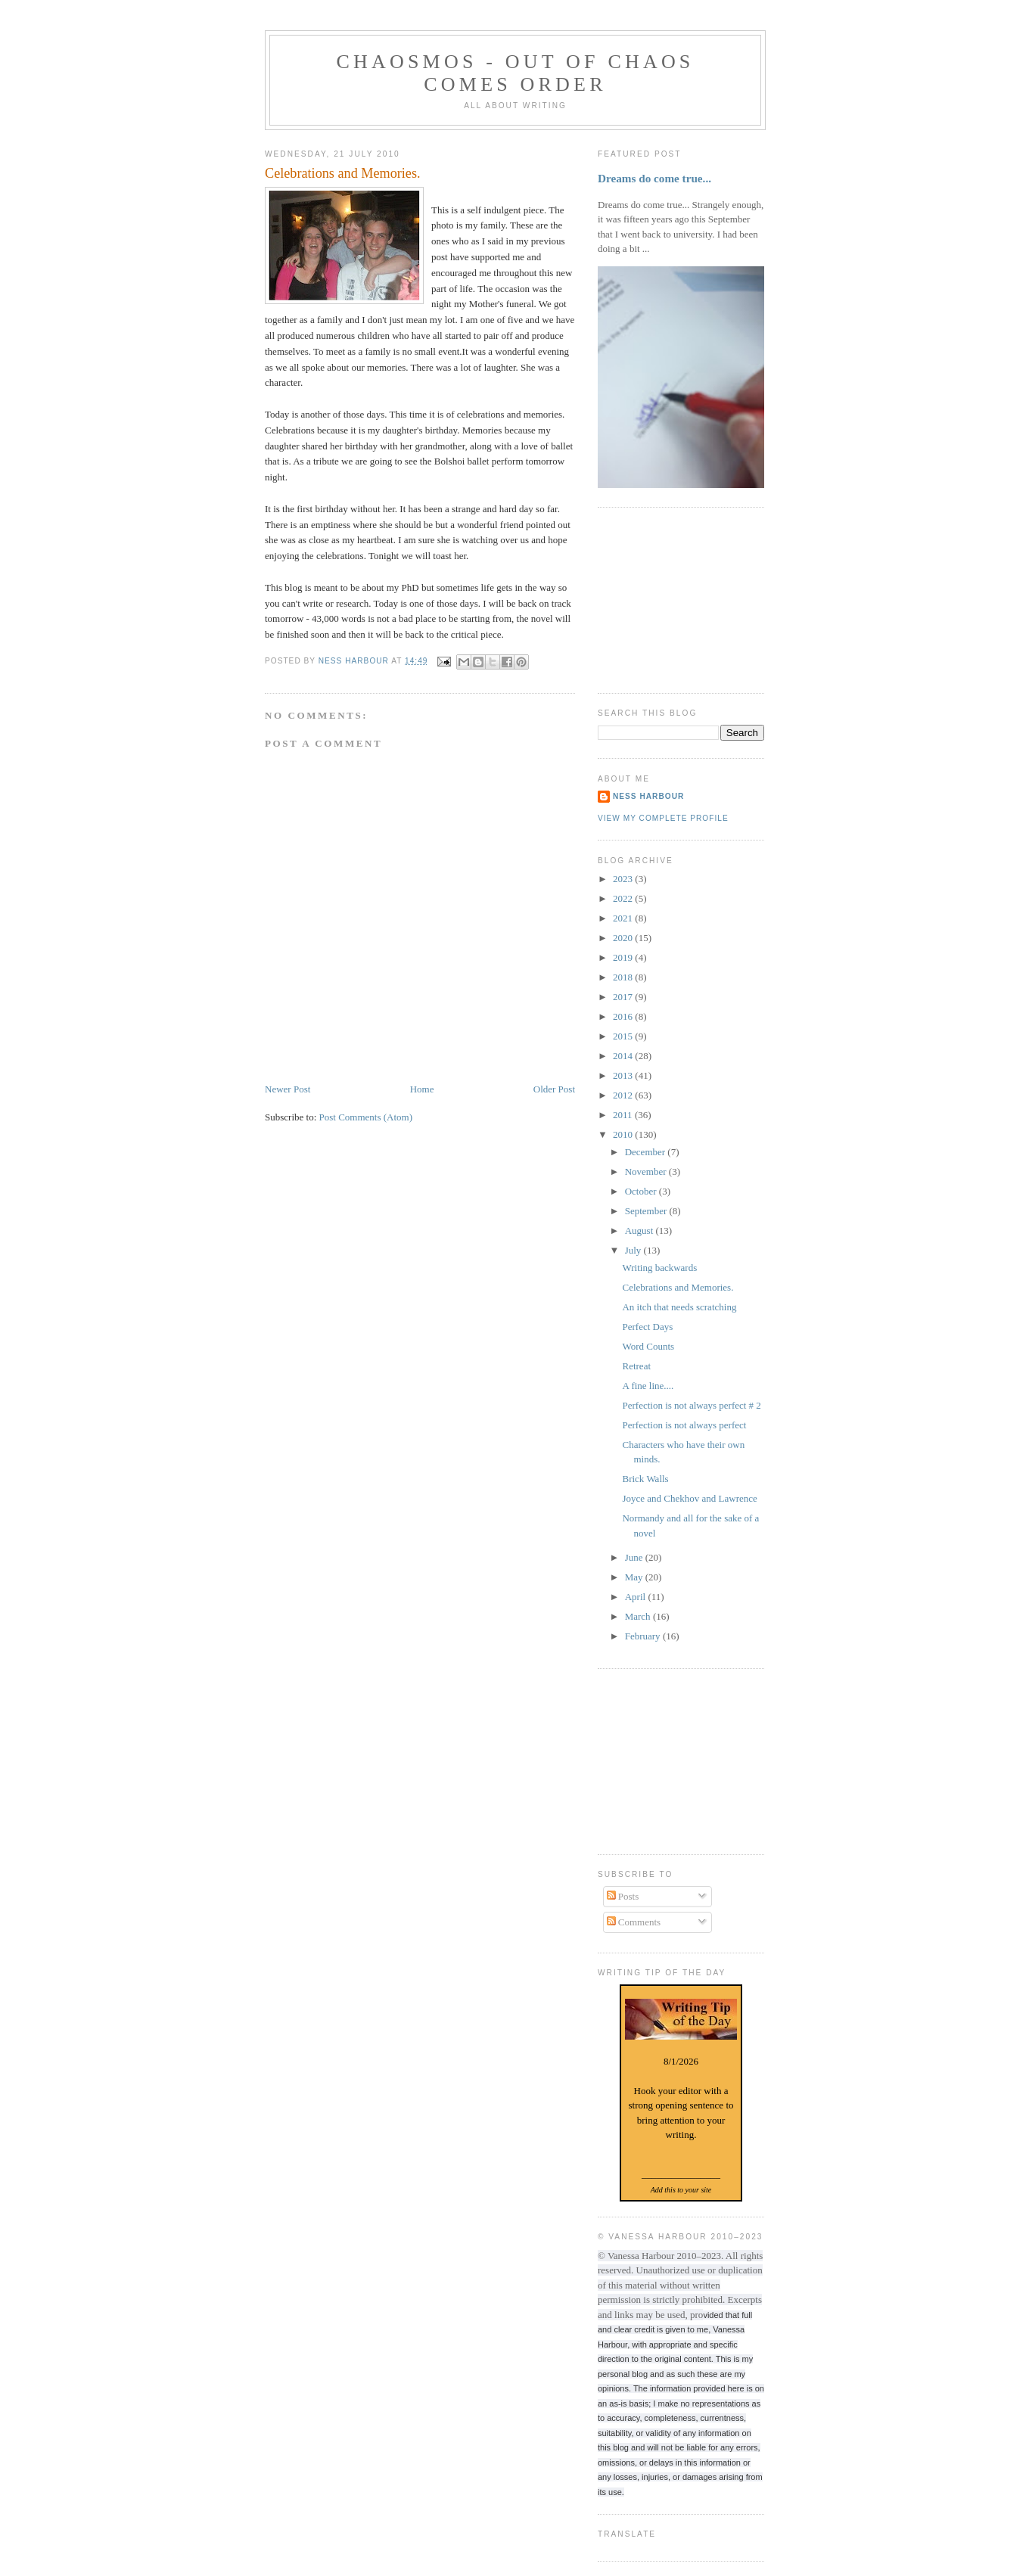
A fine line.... (647, 1385)
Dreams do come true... (654, 178)
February (644, 1636)
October (642, 1191)
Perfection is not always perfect (684, 1425)
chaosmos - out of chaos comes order (515, 73)
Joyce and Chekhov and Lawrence (689, 1498)
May (635, 1577)
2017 (624, 996)
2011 (624, 1114)
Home (422, 1089)
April (636, 1596)
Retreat (636, 1366)
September (647, 1211)
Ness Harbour (648, 796)
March (639, 1616)
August (640, 1230)
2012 (624, 1095)
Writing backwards (659, 1267)
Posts (623, 1896)
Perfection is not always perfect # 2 (691, 1405)
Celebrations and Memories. (677, 1287)
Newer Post (287, 1089)
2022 (624, 898)
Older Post (554, 1089)
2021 (624, 918)
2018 (624, 977)
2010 (624, 1134)
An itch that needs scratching (679, 1307)
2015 (624, 1036)
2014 (624, 1055)
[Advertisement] (673, 598)
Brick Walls (645, 1478)
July (634, 1250)
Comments (634, 1922)
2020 (624, 937)
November (647, 1171)
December (646, 1151)
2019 (624, 957)
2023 (624, 878)
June (635, 1557)
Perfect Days (647, 1326)
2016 (624, 1016)
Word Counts (648, 1346)
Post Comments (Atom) (366, 1117)
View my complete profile (663, 818)
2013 (624, 1075)
